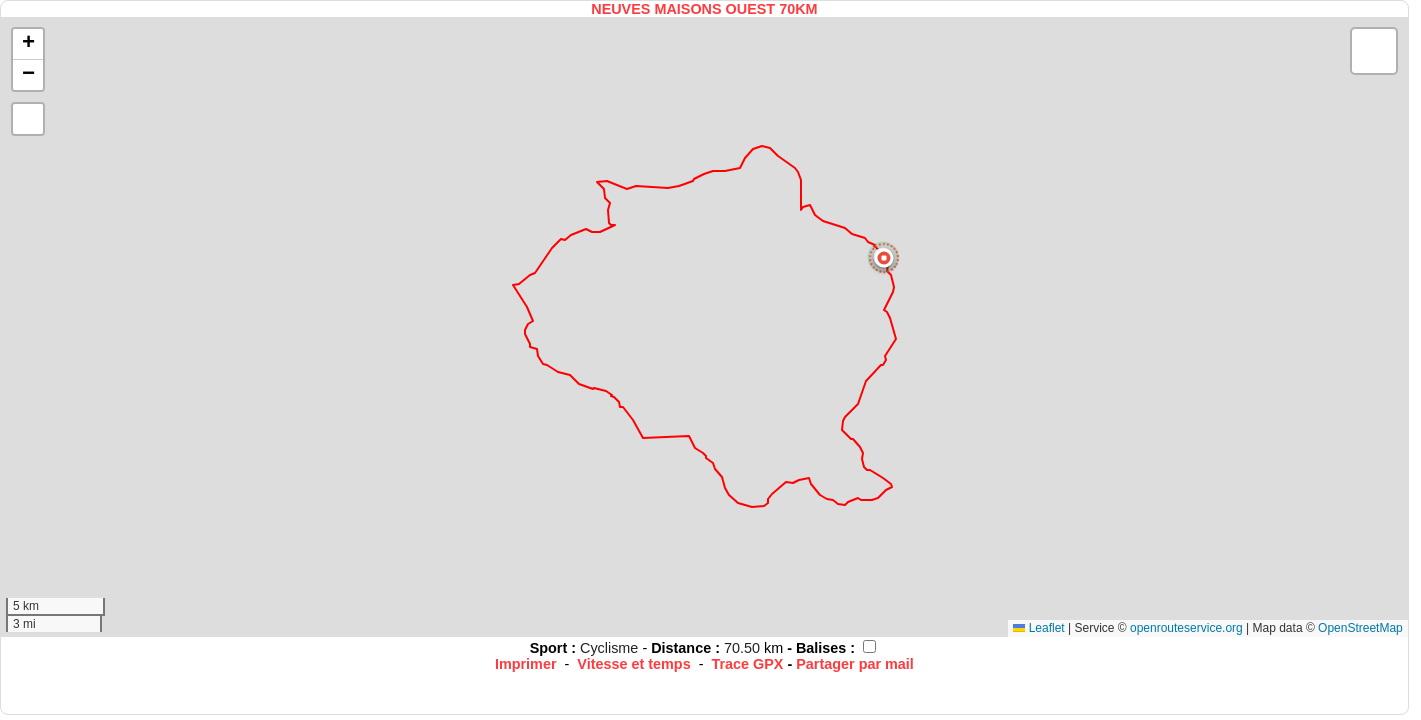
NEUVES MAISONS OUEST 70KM (704, 9)
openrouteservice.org (1186, 628)
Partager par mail (855, 664)
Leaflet (1038, 628)
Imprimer (526, 664)
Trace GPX (747, 664)
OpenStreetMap (1360, 628)
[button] (884, 258)
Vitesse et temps (633, 664)
